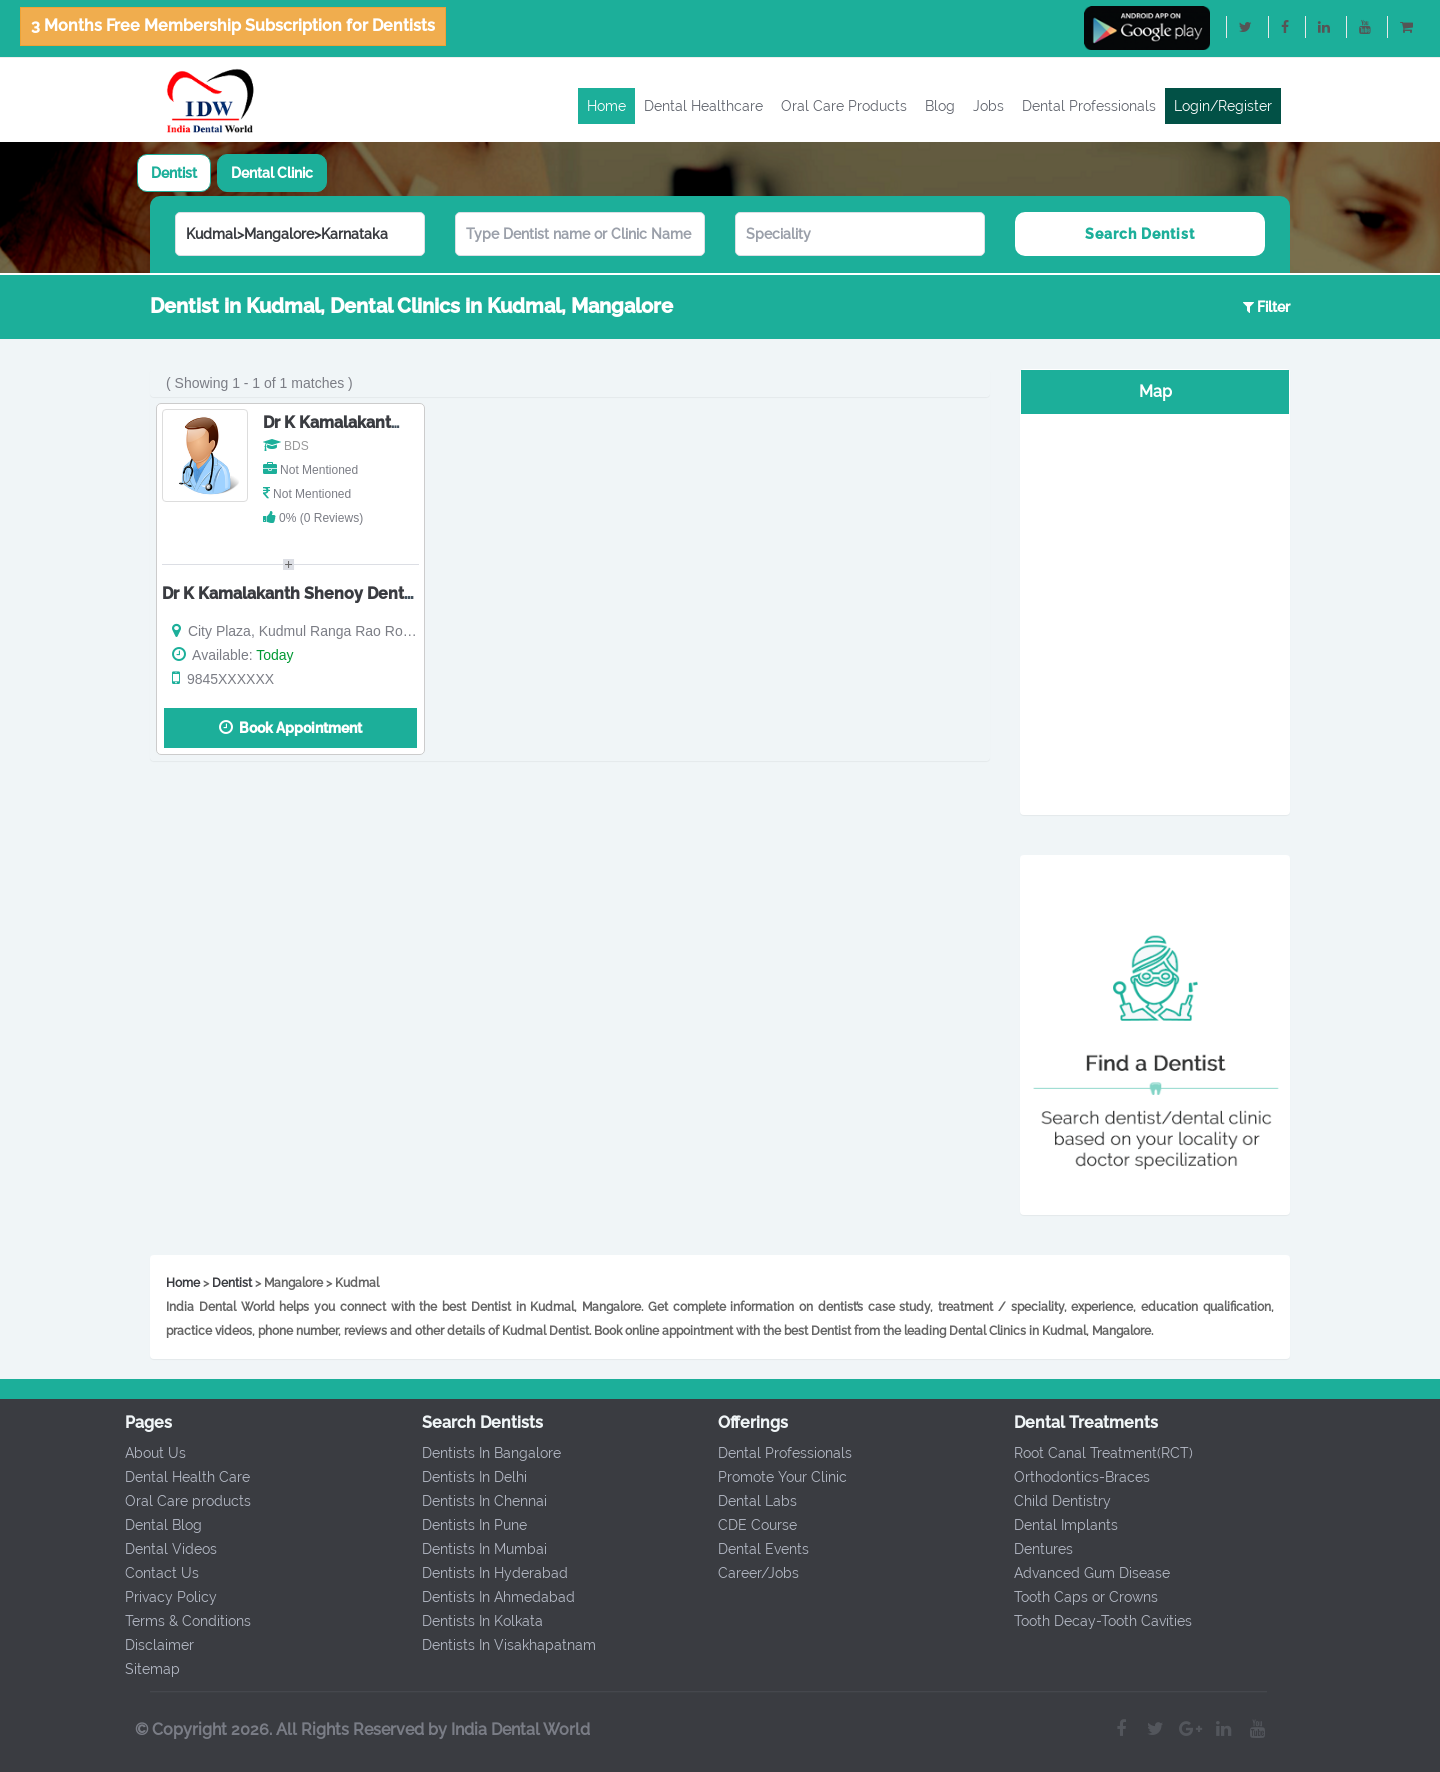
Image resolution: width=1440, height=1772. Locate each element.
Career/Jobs (749, 1573)
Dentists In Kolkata (473, 1621)
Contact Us (153, 1573)
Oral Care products (179, 1501)
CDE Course (748, 1525)
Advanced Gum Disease (1083, 1573)
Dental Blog (154, 1525)
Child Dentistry (1053, 1501)
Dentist (174, 173)
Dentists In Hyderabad (486, 1573)
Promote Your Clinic (773, 1477)
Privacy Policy (162, 1597)
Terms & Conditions (179, 1621)
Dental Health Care (178, 1477)
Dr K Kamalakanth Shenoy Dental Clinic (313, 593)
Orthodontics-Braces (1073, 1477)
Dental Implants (1057, 1525)
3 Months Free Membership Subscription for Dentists (233, 25)
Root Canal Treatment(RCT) (1094, 1453)
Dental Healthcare (703, 106)
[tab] (174, 173)
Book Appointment (290, 727)
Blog (940, 106)
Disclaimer (150, 1645)
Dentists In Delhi (465, 1477)
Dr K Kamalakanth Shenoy (363, 422)
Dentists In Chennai (475, 1501)
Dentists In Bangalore (482, 1453)
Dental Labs (748, 1501)
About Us (146, 1453)
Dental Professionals (1089, 106)
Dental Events (754, 1549)
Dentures (1034, 1549)
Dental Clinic (272, 173)
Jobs (988, 106)
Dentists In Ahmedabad (489, 1597)
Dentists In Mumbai (475, 1549)
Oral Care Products (844, 106)
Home (606, 106)
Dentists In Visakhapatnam (500, 1645)
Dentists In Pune (465, 1525)
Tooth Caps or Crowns (1077, 1597)
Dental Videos (162, 1549)
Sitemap (143, 1669)
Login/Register (1223, 106)
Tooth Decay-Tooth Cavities (1094, 1621)
